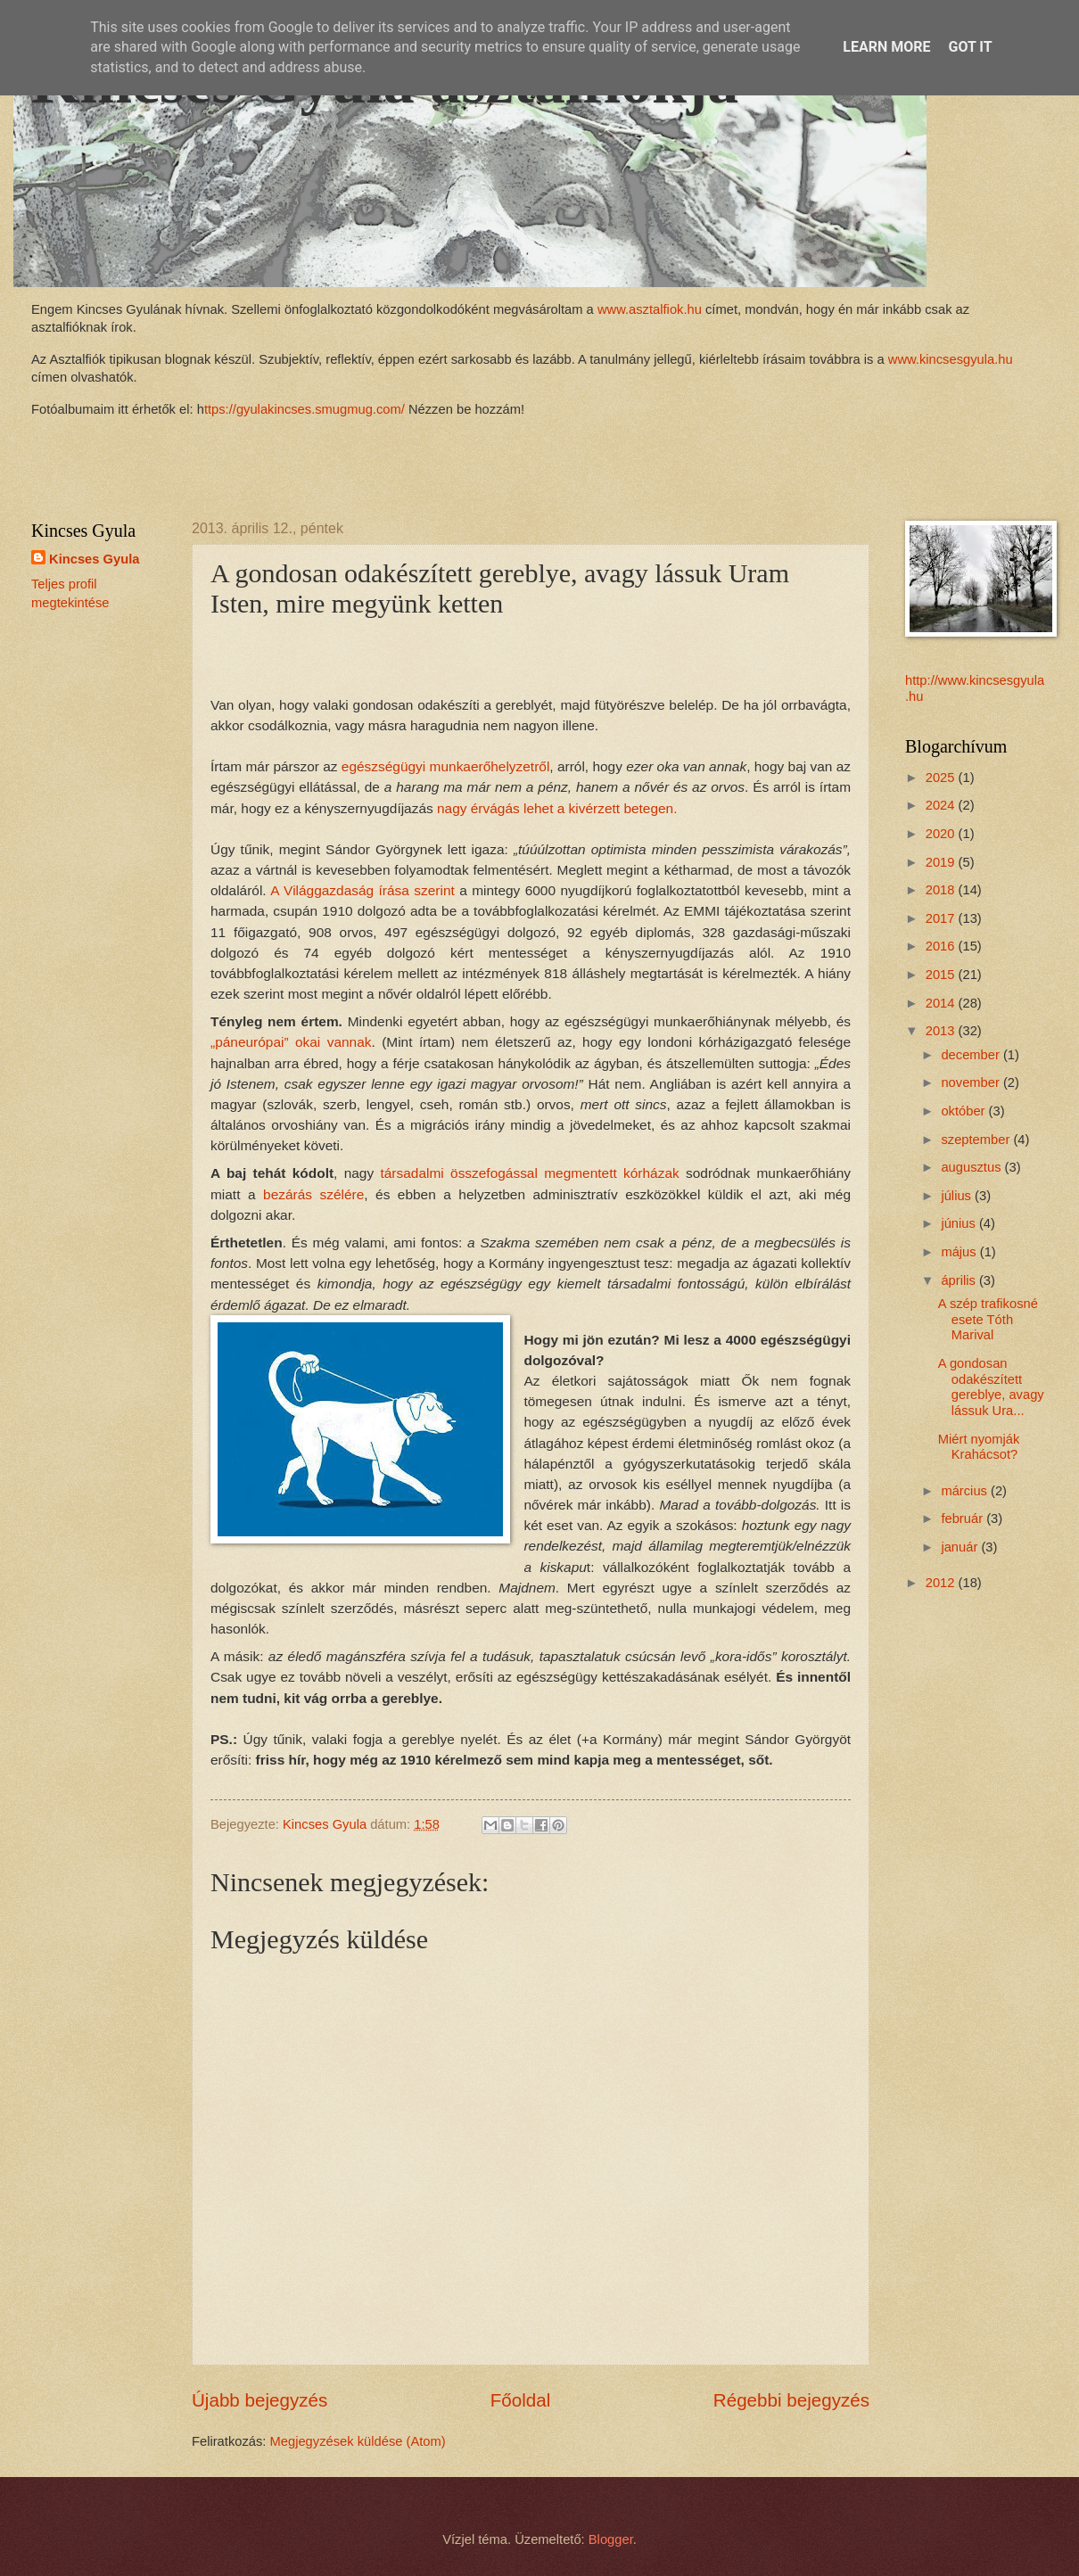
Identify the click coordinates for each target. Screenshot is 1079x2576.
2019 (942, 862)
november (972, 1082)
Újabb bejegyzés (259, 2400)
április (960, 1280)
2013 (942, 1031)
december (972, 1055)
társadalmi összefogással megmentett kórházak (530, 1173)
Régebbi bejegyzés (791, 2400)
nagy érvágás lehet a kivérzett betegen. (557, 808)
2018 (942, 890)
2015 (942, 974)
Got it (970, 46)
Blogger (611, 2539)
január (961, 1547)
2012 (942, 1583)
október (964, 1111)
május (960, 1252)
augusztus (972, 1167)
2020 (942, 834)
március (966, 1491)
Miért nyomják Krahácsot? (979, 1447)
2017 (942, 918)
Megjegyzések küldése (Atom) (358, 2441)
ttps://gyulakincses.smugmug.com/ (304, 409)
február (963, 1518)
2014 (942, 1003)
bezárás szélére (313, 1194)
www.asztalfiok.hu (648, 309)
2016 (942, 946)
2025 (942, 777)
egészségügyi (445, 766)
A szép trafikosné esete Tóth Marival (988, 1319)
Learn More (886, 46)
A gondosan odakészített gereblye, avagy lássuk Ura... (991, 1387)
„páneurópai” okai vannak (290, 1041)
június (960, 1223)
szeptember (977, 1139)
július (958, 1196)
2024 (942, 805)
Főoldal (520, 2400)
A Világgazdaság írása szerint (362, 890)
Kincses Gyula (94, 559)
